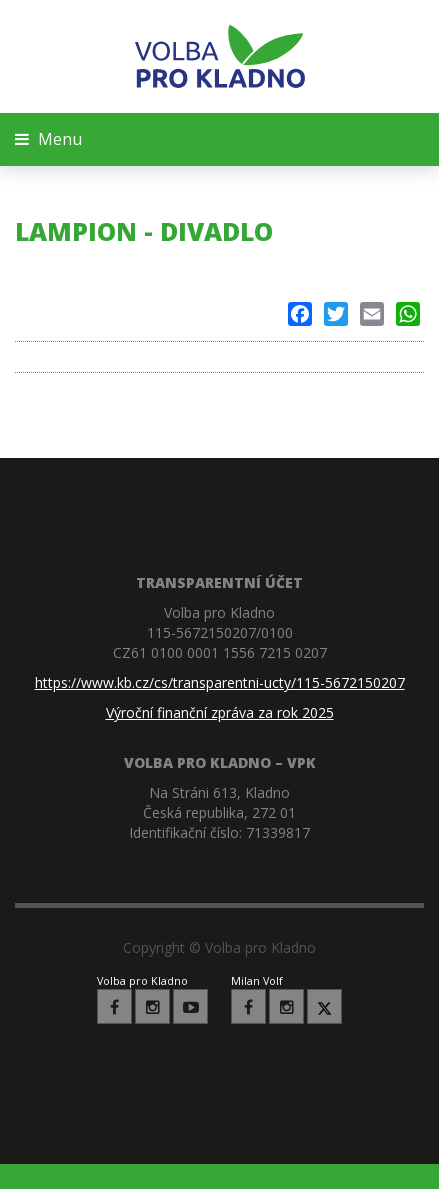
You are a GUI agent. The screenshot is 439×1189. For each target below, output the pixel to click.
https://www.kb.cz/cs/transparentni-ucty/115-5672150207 (220, 682)
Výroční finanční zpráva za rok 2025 (220, 712)
